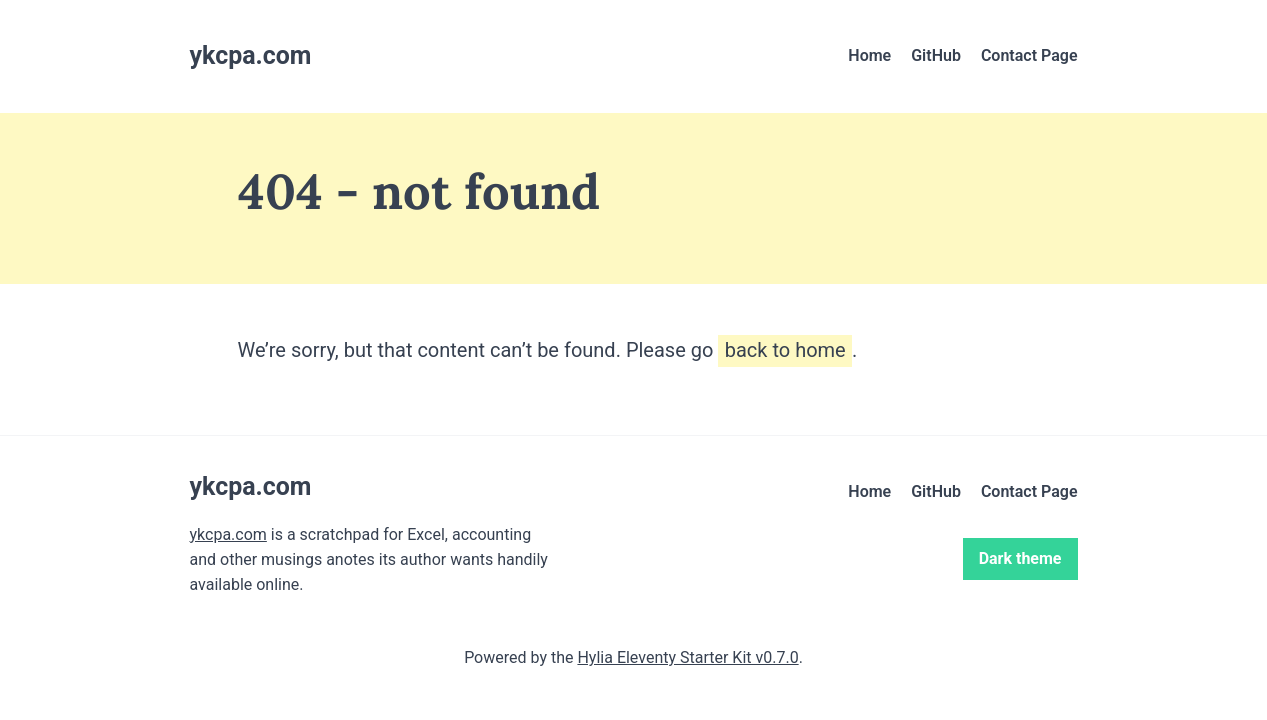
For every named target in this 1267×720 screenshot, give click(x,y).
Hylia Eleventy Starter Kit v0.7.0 (687, 657)
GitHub (936, 55)
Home (869, 55)
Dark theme (1020, 558)
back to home (785, 350)
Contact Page (1029, 55)
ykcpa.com (228, 534)
